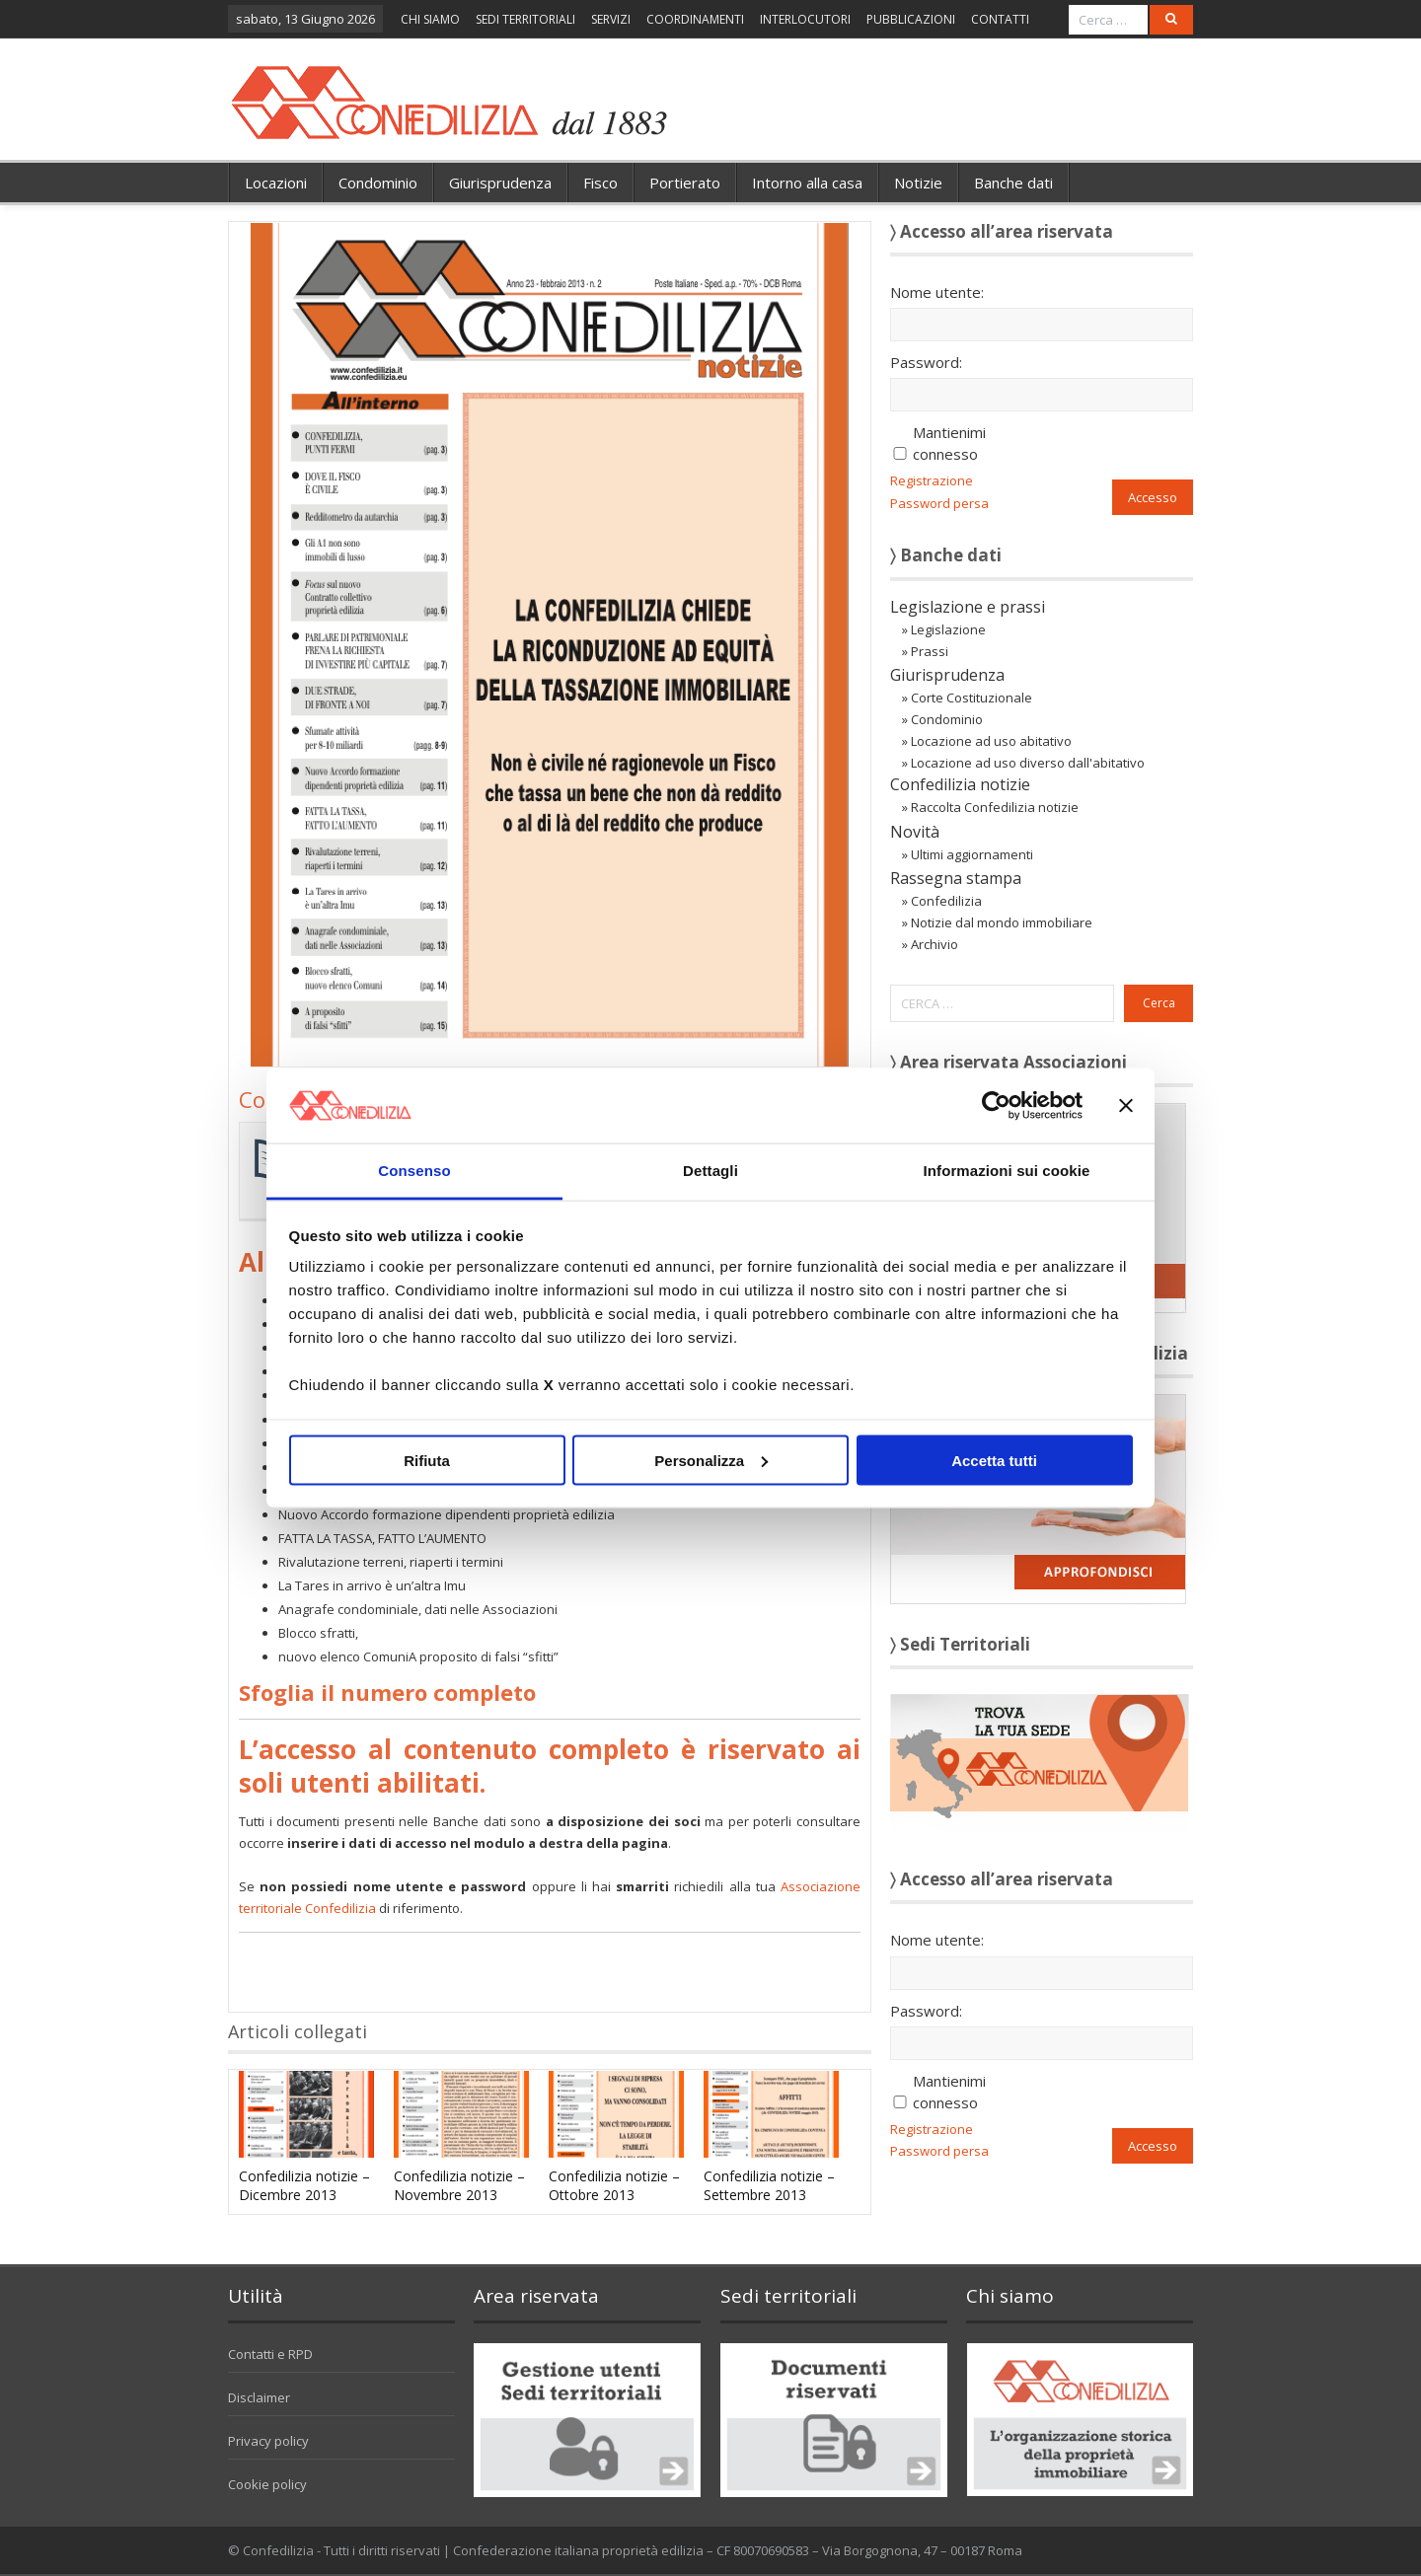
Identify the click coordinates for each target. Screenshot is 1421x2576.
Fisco (600, 182)
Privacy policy (268, 2441)
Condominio (377, 182)
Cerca (1159, 1002)
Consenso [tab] (414, 1170)
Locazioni (276, 182)
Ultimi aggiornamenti (972, 854)
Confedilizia (946, 901)
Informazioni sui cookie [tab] (1007, 1170)
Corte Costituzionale (971, 697)
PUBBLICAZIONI (910, 19)
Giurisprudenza (500, 182)
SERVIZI (611, 19)
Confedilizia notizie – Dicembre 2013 (304, 2185)
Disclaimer (259, 2397)
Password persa (939, 503)
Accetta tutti (994, 1459)
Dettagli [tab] (710, 1170)
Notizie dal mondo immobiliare (1001, 922)
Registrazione (931, 480)
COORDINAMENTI (695, 19)
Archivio (934, 944)
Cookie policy (267, 2484)
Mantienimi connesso (949, 443)
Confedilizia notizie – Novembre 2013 (459, 2185)
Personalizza (711, 1459)
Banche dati (1013, 182)
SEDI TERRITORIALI (525, 19)
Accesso (1152, 497)
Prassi (929, 651)
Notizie (918, 182)
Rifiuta (427, 1459)
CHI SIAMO (430, 19)
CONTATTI (1000, 19)
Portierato (684, 182)
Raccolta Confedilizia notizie (995, 807)
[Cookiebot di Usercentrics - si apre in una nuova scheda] (996, 1105)
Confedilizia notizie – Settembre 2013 (769, 2185)
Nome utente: (937, 292)
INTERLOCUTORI (805, 19)
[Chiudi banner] (1126, 1105)
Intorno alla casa (807, 182)
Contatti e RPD (270, 2354)
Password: (926, 362)
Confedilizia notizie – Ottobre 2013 (614, 2185)
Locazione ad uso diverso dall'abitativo (1028, 763)
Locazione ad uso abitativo (991, 741)
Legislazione (948, 629)
